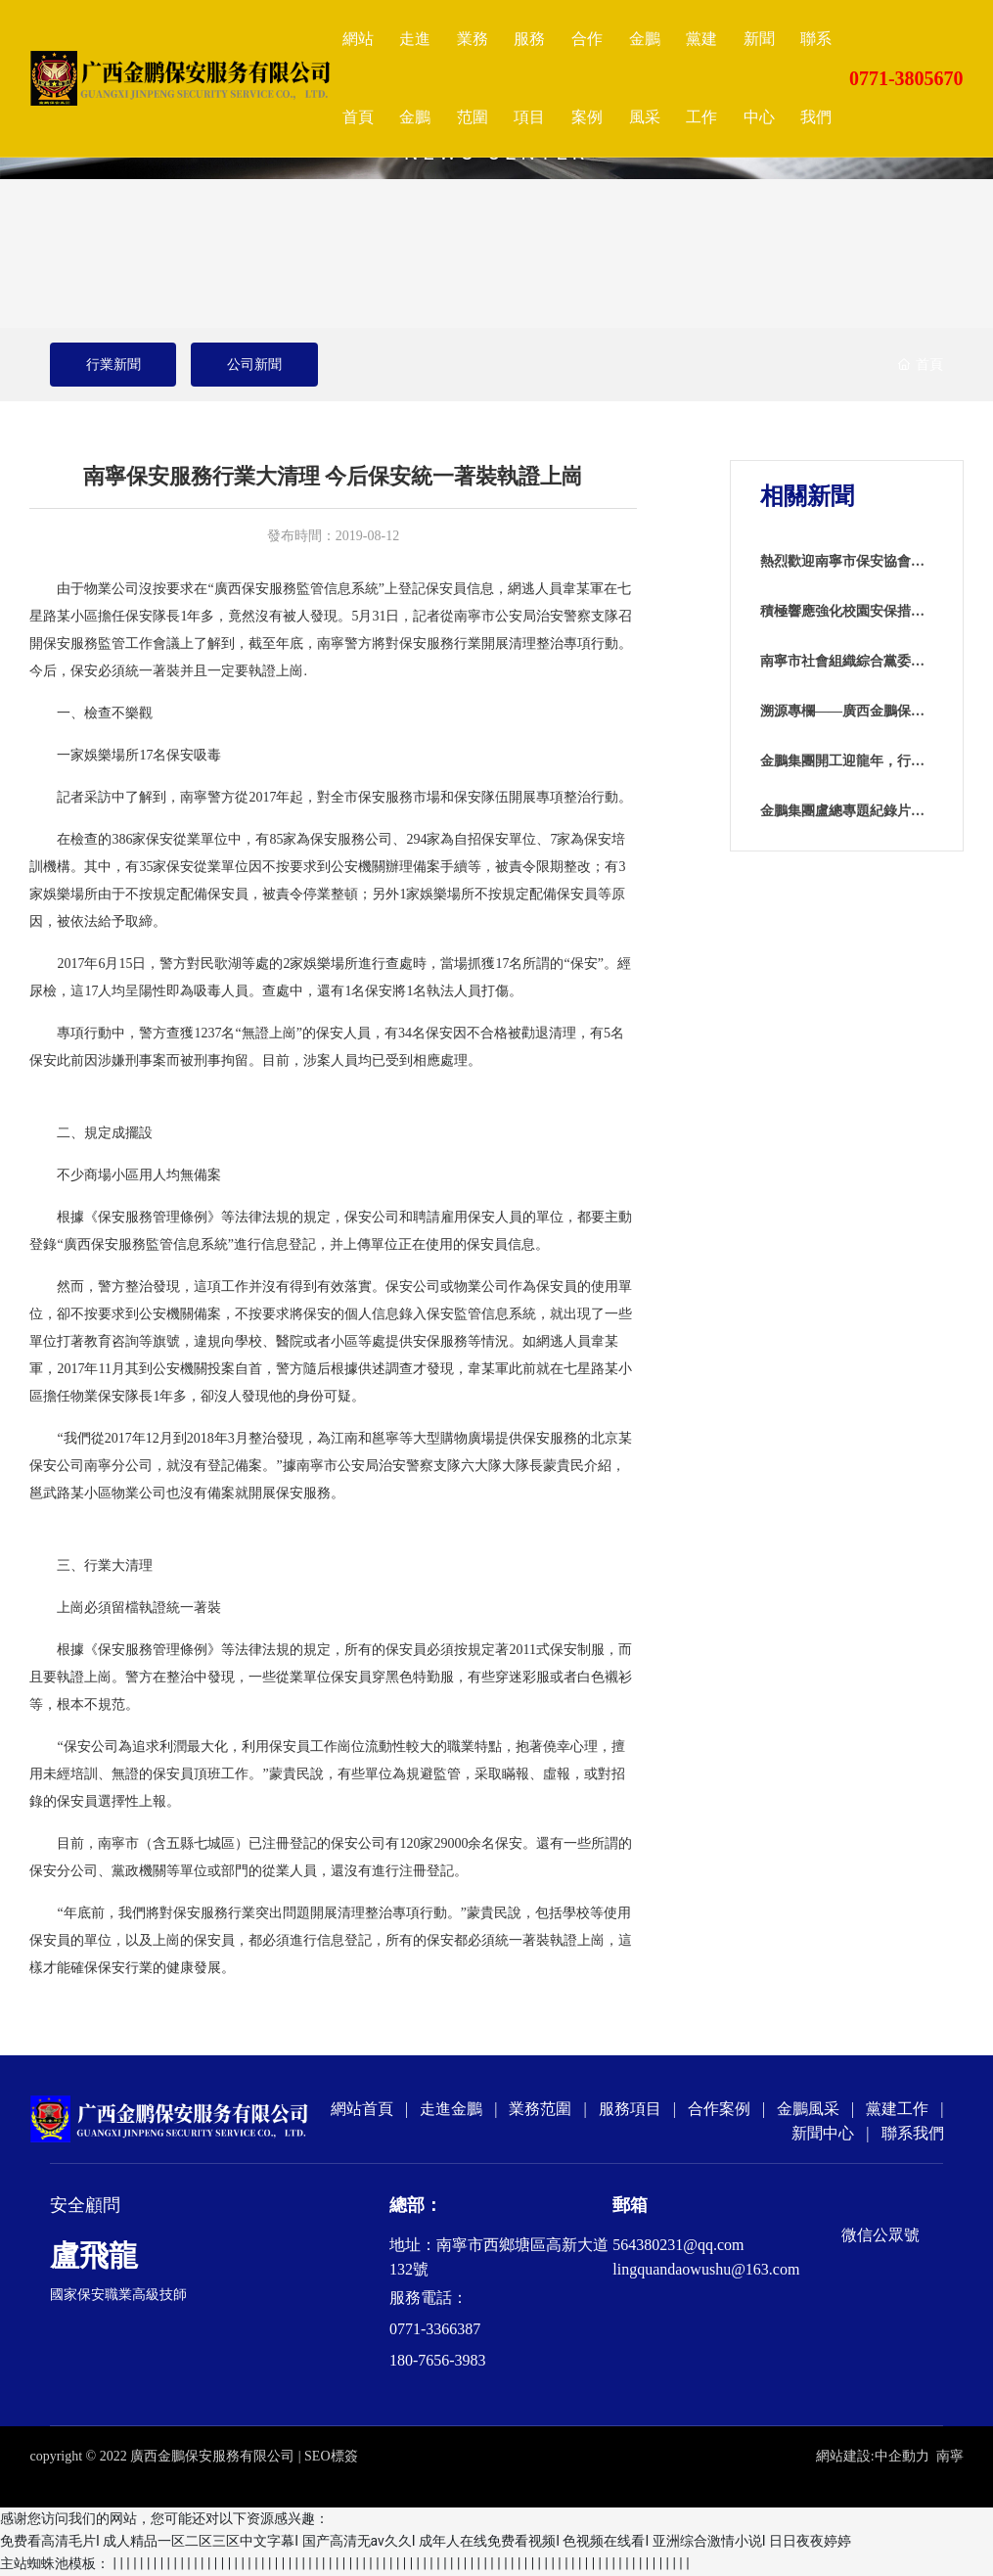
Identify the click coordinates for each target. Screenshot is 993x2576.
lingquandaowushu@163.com (705, 2269)
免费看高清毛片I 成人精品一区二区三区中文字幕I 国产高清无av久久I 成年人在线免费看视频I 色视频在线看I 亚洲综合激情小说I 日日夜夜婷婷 (425, 2541)
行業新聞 (112, 364)
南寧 (950, 2456)
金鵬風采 (808, 2108)
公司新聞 (254, 364)
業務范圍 (540, 2108)
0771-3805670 (906, 78)
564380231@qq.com (678, 2244)
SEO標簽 (330, 2456)
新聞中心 (822, 2133)
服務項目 (630, 2108)
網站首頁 (362, 2108)
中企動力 (902, 2456)
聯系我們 (912, 2133)
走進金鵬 (451, 2108)
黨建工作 (897, 2108)
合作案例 (719, 2108)
